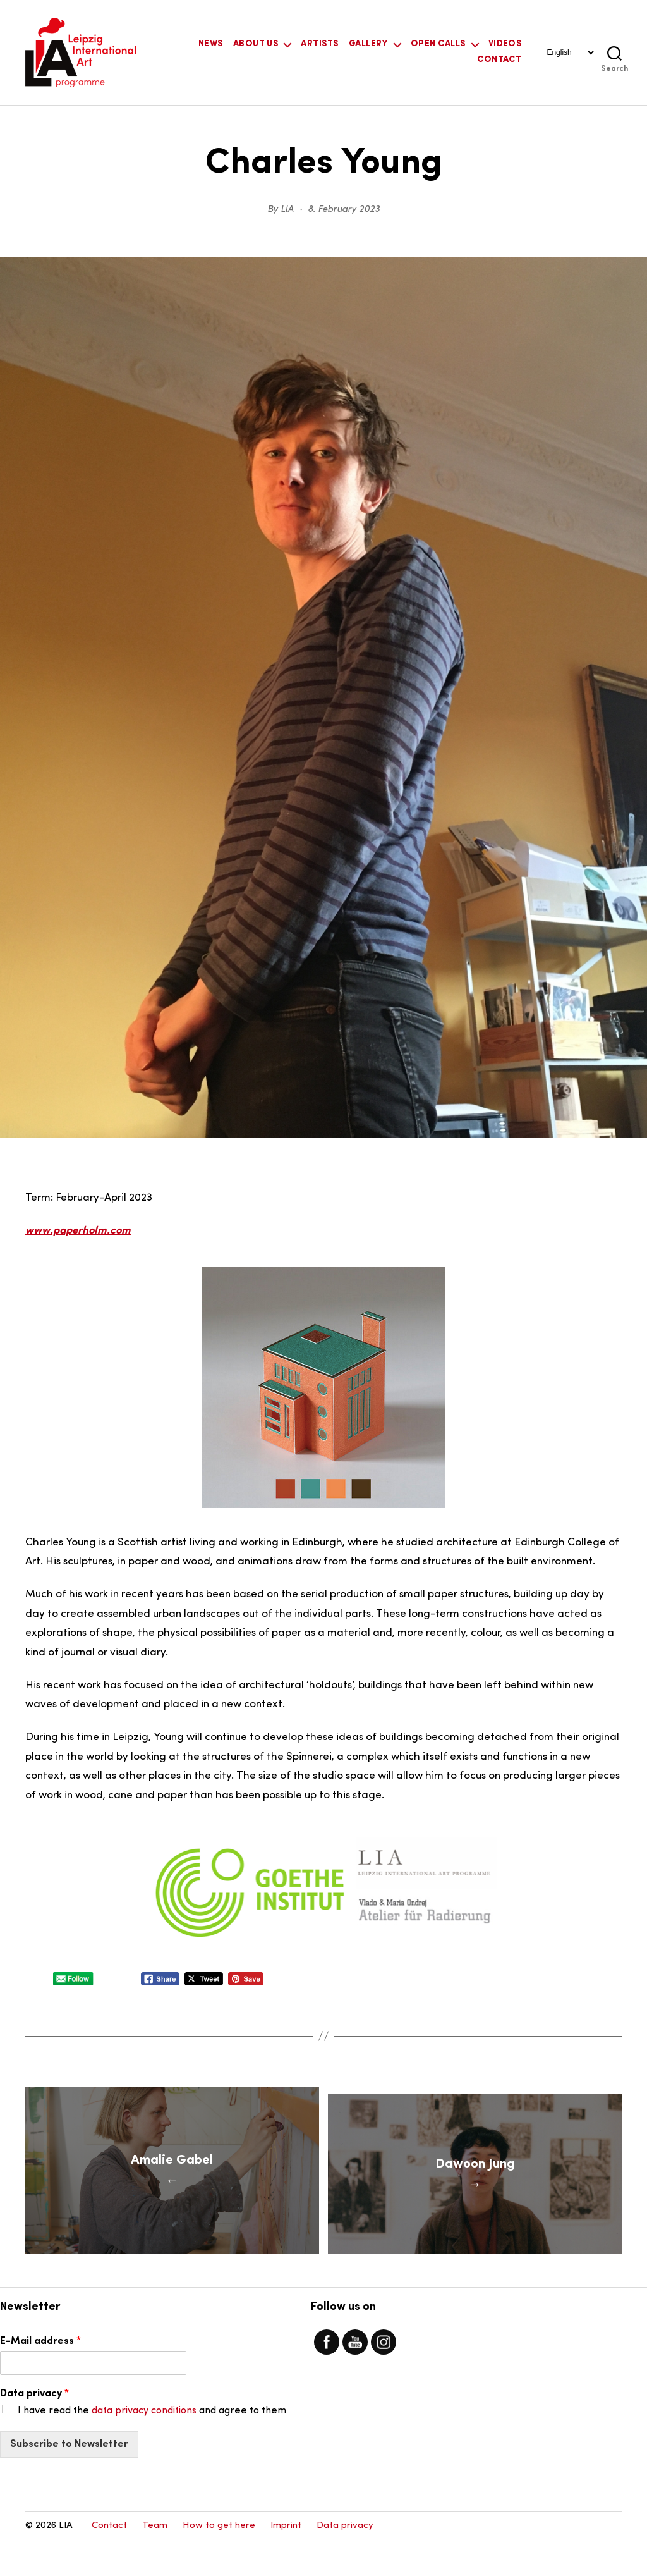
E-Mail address (40, 2377)
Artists (319, 44)
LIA (287, 209)
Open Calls (438, 44)
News (210, 44)
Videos (505, 44)
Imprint (285, 2560)
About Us (256, 44)
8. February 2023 (344, 209)
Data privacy (34, 2429)
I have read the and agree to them (152, 2446)
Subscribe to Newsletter (69, 2479)
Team (154, 2560)
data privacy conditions (144, 2446)
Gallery (368, 44)
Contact (499, 59)
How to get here (219, 2560)
